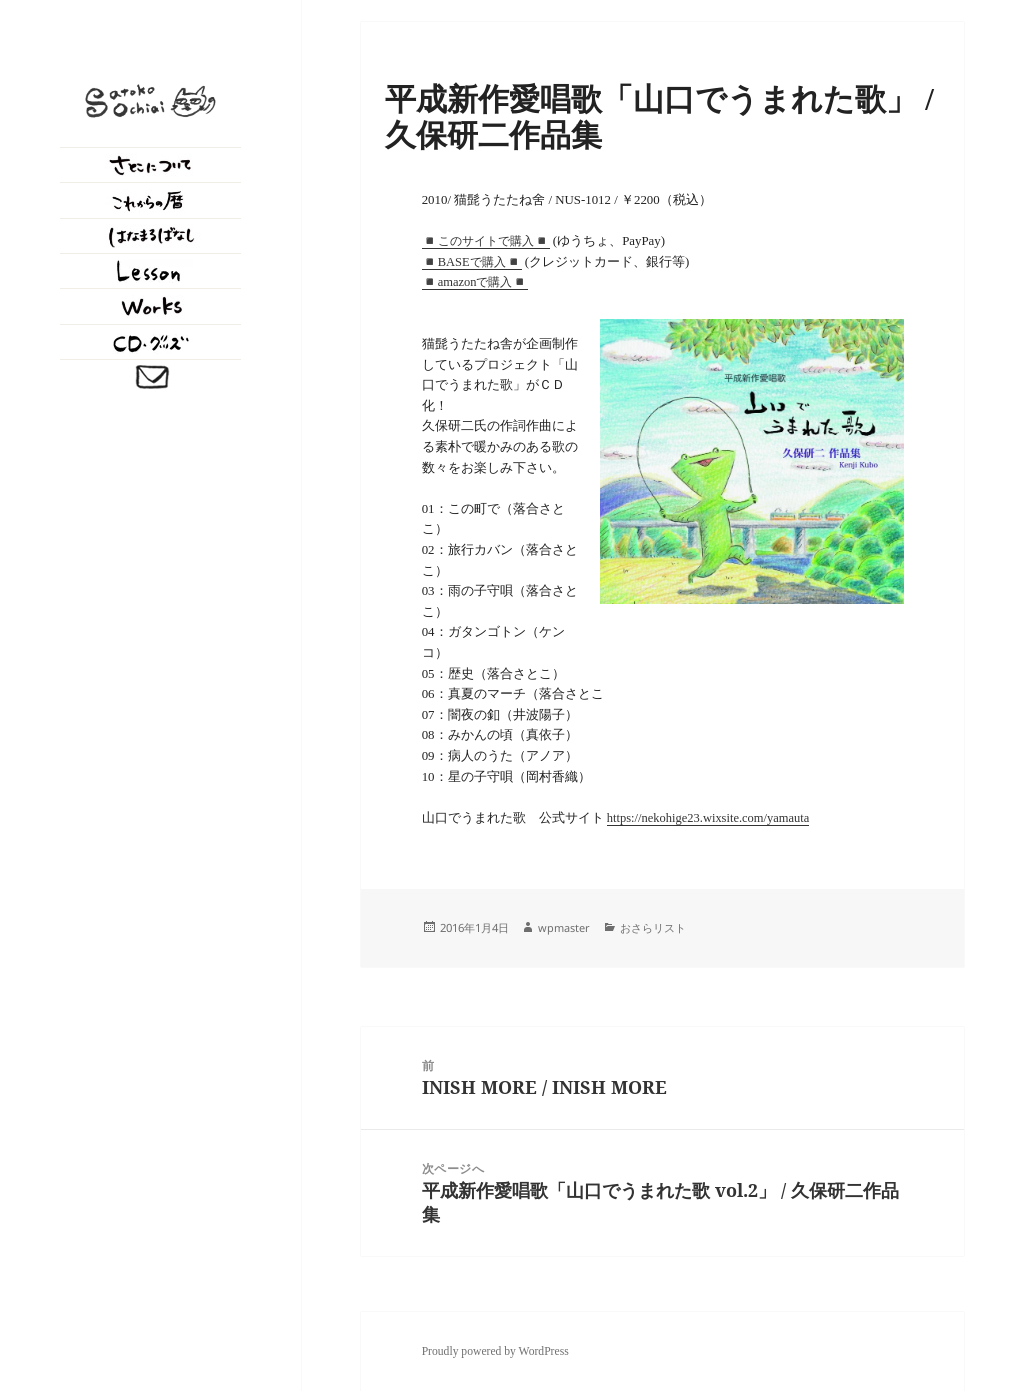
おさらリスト (653, 927)
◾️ (430, 282)
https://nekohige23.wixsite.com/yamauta (708, 818)
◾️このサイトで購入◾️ (486, 241)
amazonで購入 (475, 282)
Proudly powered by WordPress (495, 1351)
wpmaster (564, 927)
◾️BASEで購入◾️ (472, 262)
